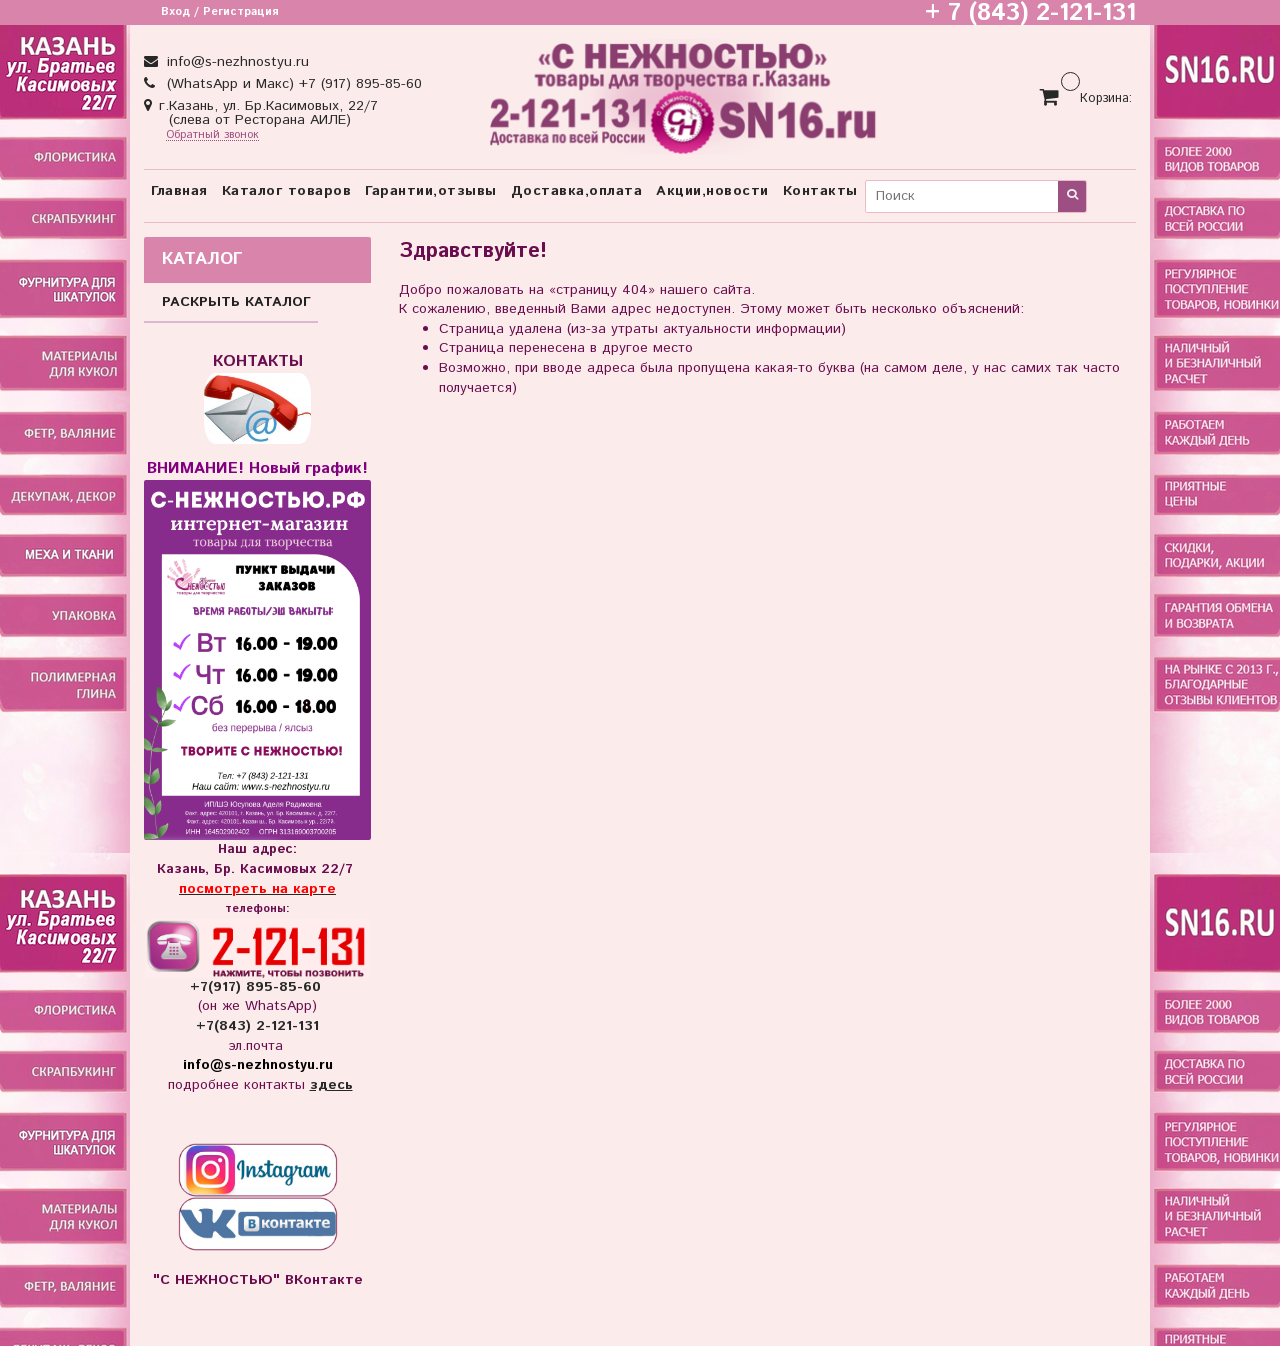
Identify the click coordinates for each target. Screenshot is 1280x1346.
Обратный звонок (212, 135)
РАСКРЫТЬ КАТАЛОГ (236, 302)
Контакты (820, 191)
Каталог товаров (287, 191)
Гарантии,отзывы (431, 191)
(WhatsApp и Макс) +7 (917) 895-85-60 (292, 84)
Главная (179, 191)
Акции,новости (712, 191)
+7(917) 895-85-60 (258, 987)
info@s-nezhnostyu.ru (235, 62)
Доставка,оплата (577, 191)
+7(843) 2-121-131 (257, 1026)
